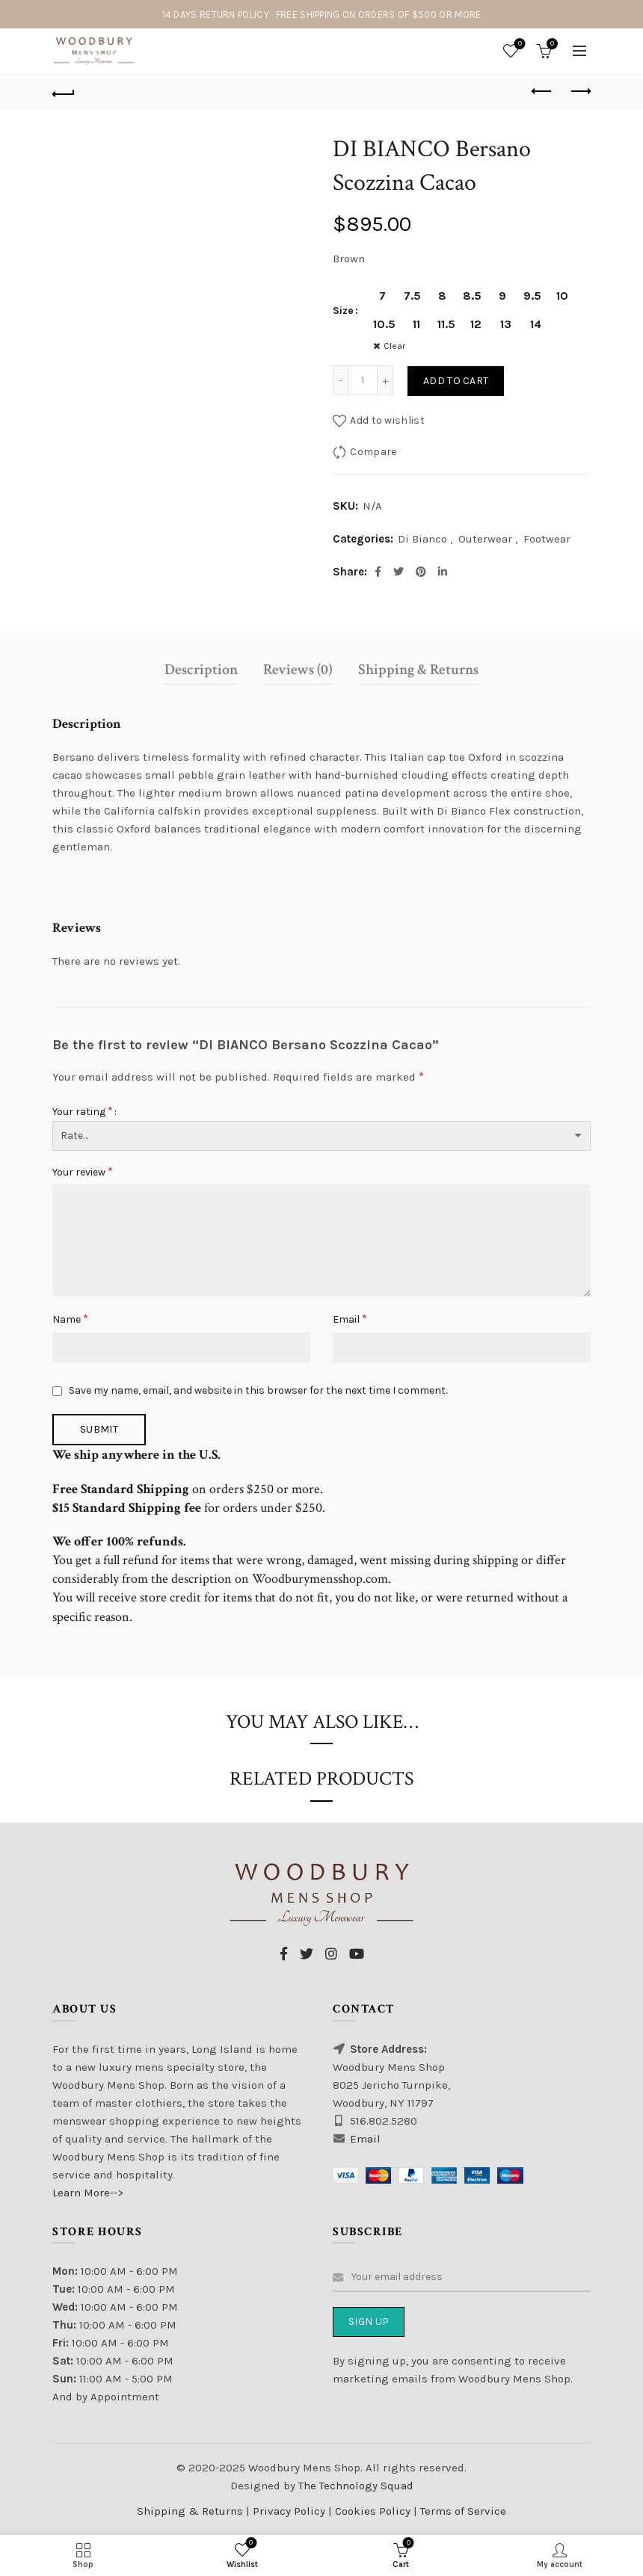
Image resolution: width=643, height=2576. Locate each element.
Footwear (546, 539)
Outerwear (485, 539)
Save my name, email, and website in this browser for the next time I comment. (258, 1390)
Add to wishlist (387, 419)
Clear (394, 346)
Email (350, 1319)
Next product (579, 91)
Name (70, 1319)
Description (201, 669)
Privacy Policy (290, 2511)
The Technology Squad (354, 2485)
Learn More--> (87, 2192)
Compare (373, 451)
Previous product (542, 91)
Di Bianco (422, 539)
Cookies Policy (374, 2511)
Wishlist (518, 44)
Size (343, 310)
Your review (82, 1171)
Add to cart (455, 380)
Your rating (82, 1111)
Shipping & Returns (418, 669)
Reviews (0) (298, 669)
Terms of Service (463, 2511)
